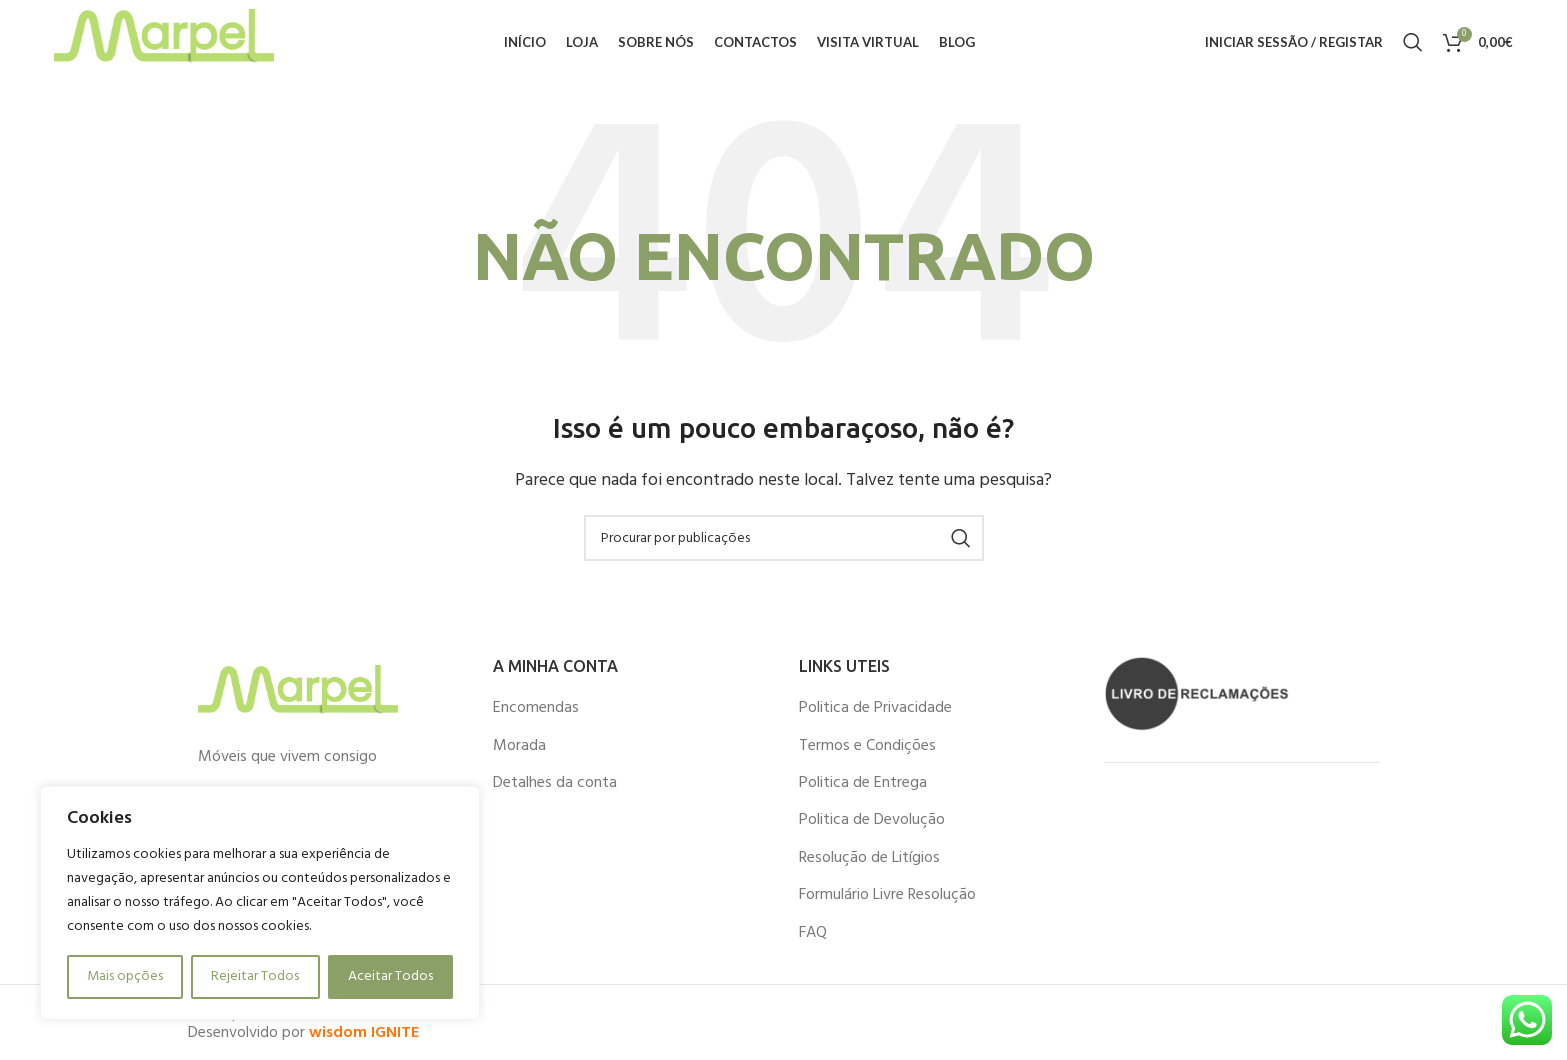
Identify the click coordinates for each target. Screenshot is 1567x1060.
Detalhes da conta (555, 793)
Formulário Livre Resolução (887, 905)
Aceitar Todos (390, 976)
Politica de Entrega (863, 793)
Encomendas (536, 718)
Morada (519, 756)
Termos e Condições (867, 756)
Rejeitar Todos (255, 976)
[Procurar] (1413, 48)
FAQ (813, 943)
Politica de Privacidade (875, 718)
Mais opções (125, 976)
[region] (260, 903)
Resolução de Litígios (869, 868)
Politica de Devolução (872, 831)
